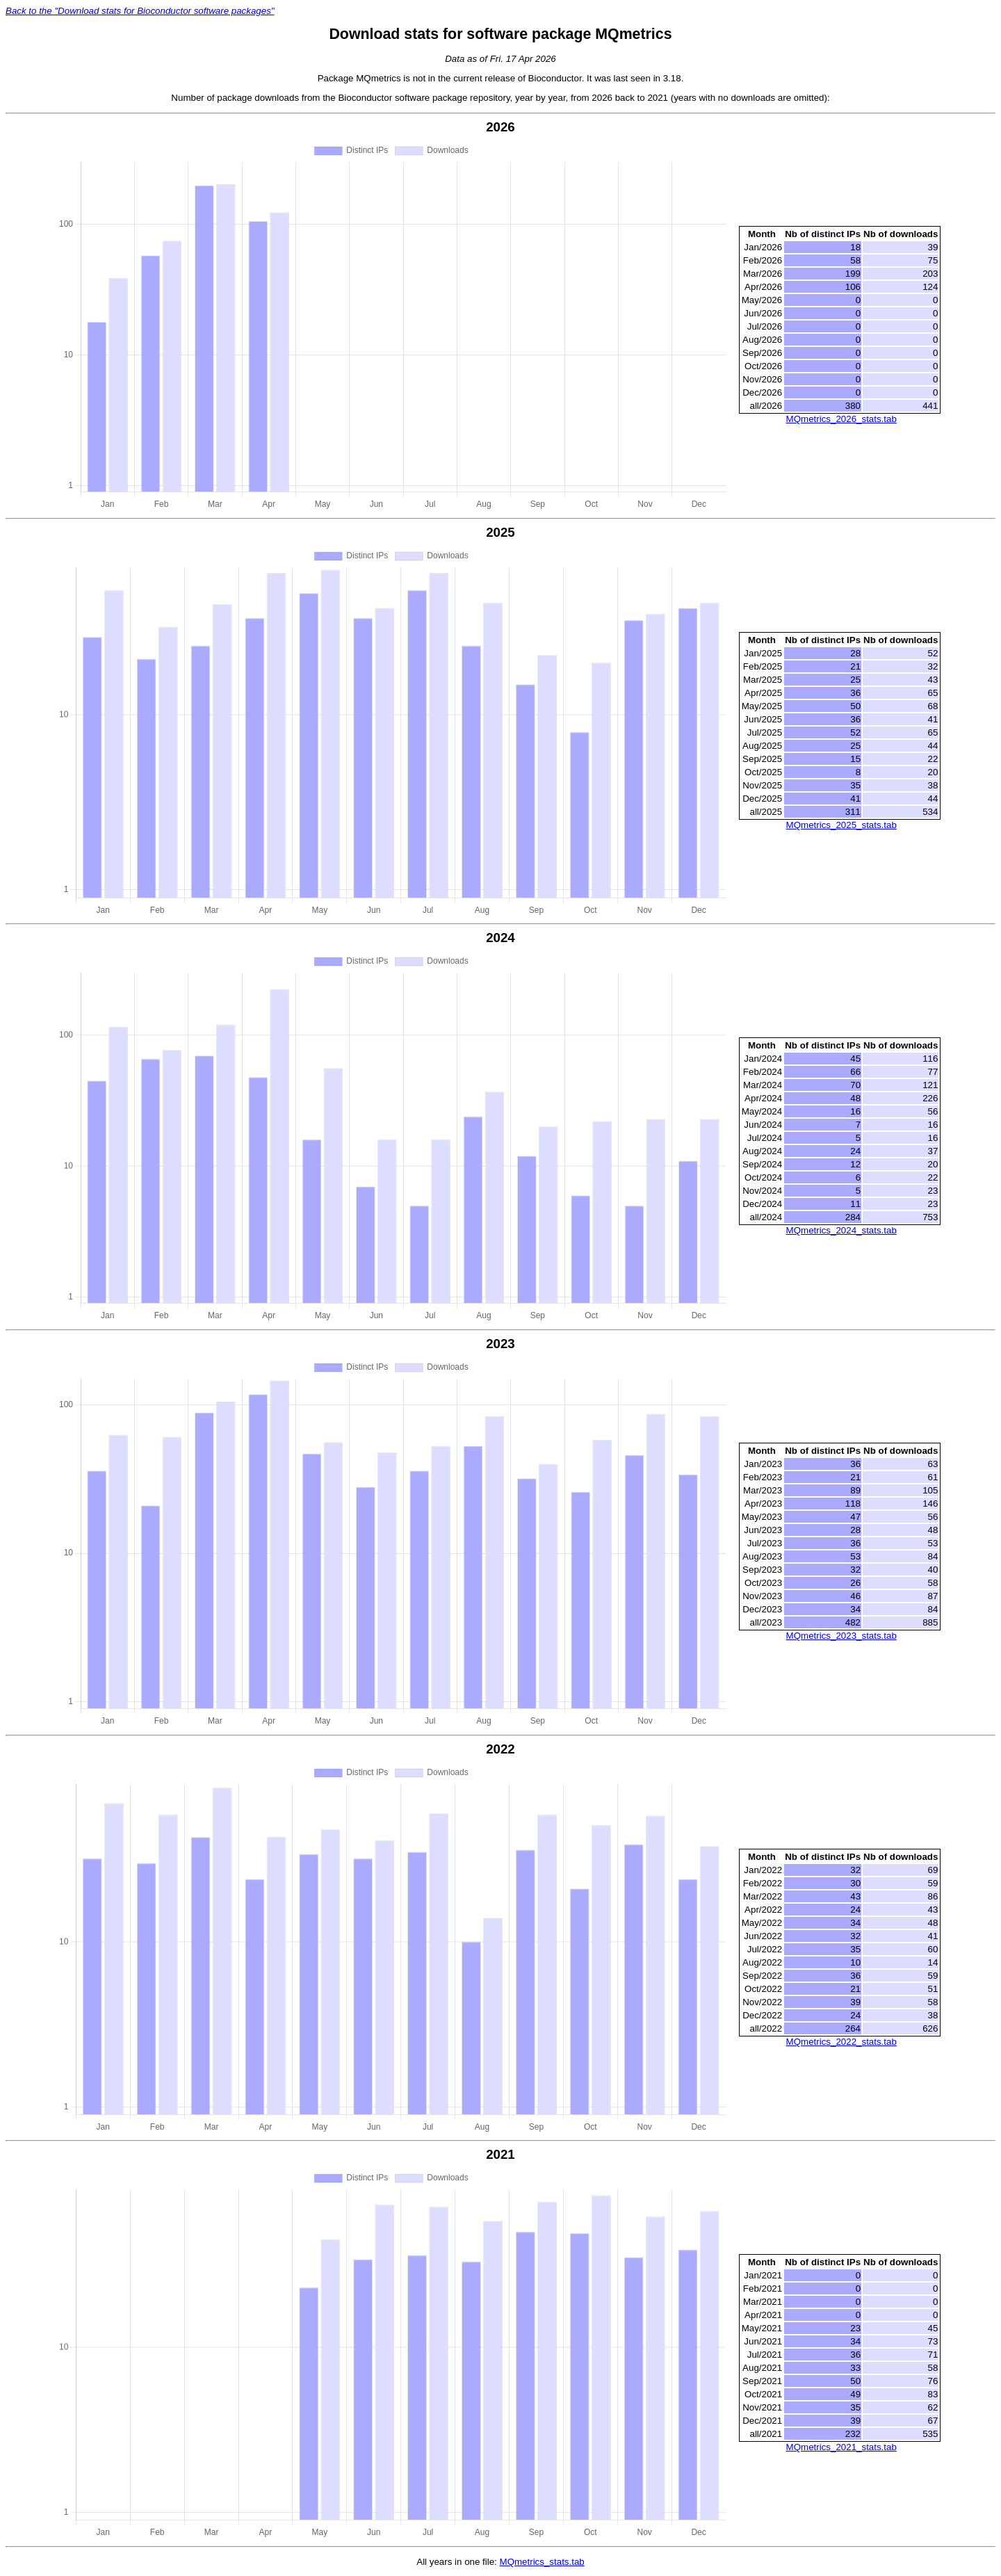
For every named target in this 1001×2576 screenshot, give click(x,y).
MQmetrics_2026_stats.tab (841, 419)
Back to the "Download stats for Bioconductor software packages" (140, 11)
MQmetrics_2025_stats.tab (841, 825)
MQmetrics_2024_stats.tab (841, 1230)
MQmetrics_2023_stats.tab (841, 1635)
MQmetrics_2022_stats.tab (841, 2041)
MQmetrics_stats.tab (542, 2562)
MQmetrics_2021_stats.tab (841, 2447)
